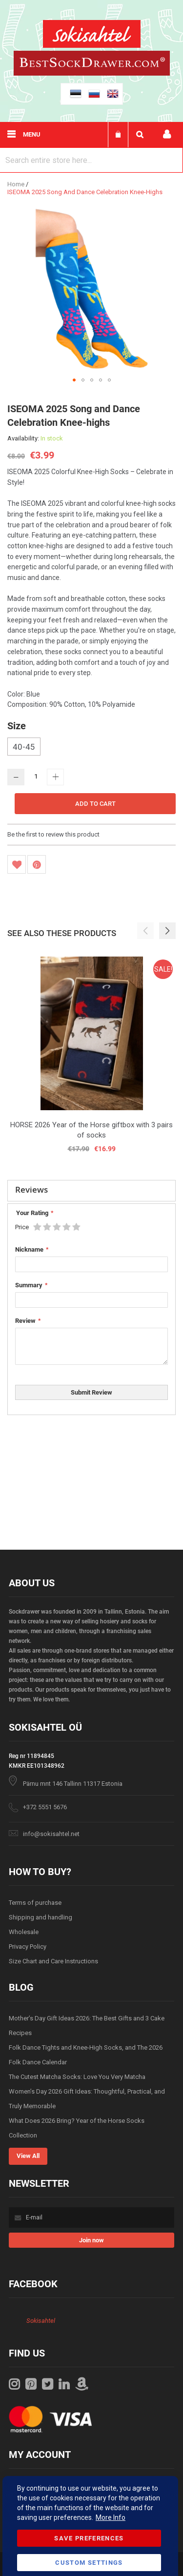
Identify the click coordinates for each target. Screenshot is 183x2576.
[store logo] (92, 35)
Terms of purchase (35, 1902)
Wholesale (24, 1932)
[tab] (91, 1190)
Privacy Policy (27, 1946)
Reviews (31, 1189)
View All (28, 2155)
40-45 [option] (24, 747)
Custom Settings (88, 2562)
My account (167, 134)
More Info (110, 2517)
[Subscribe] (91, 2240)
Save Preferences (89, 2538)
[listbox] (91, 748)
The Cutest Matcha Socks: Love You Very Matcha (77, 2076)
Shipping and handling (40, 1917)
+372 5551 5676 (45, 1807)
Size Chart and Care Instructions (53, 1961)
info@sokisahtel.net (51, 1833)
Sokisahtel (40, 2320)
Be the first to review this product (53, 834)
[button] (74, 380)
